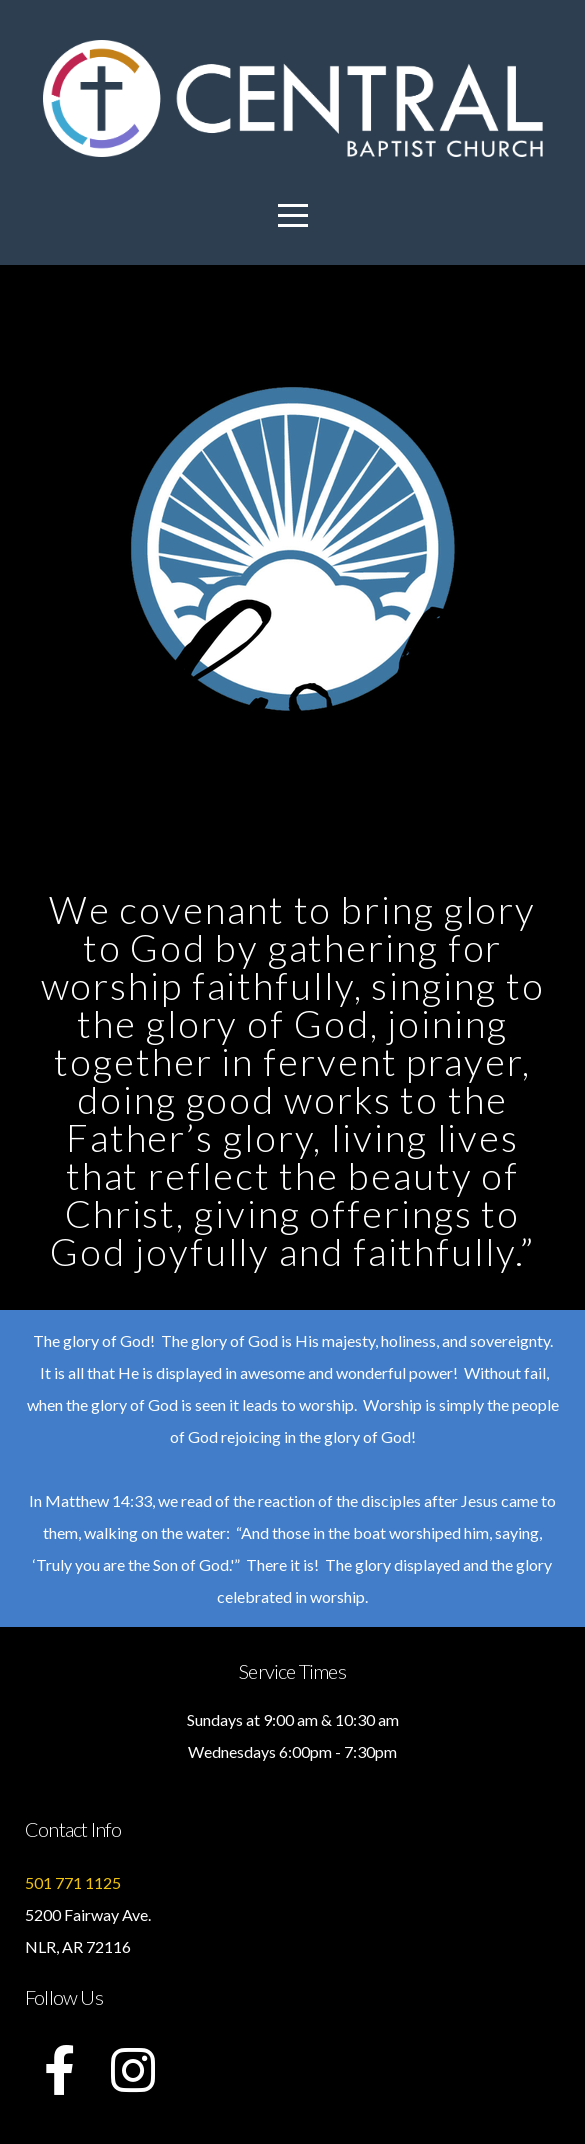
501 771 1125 (73, 1882)
